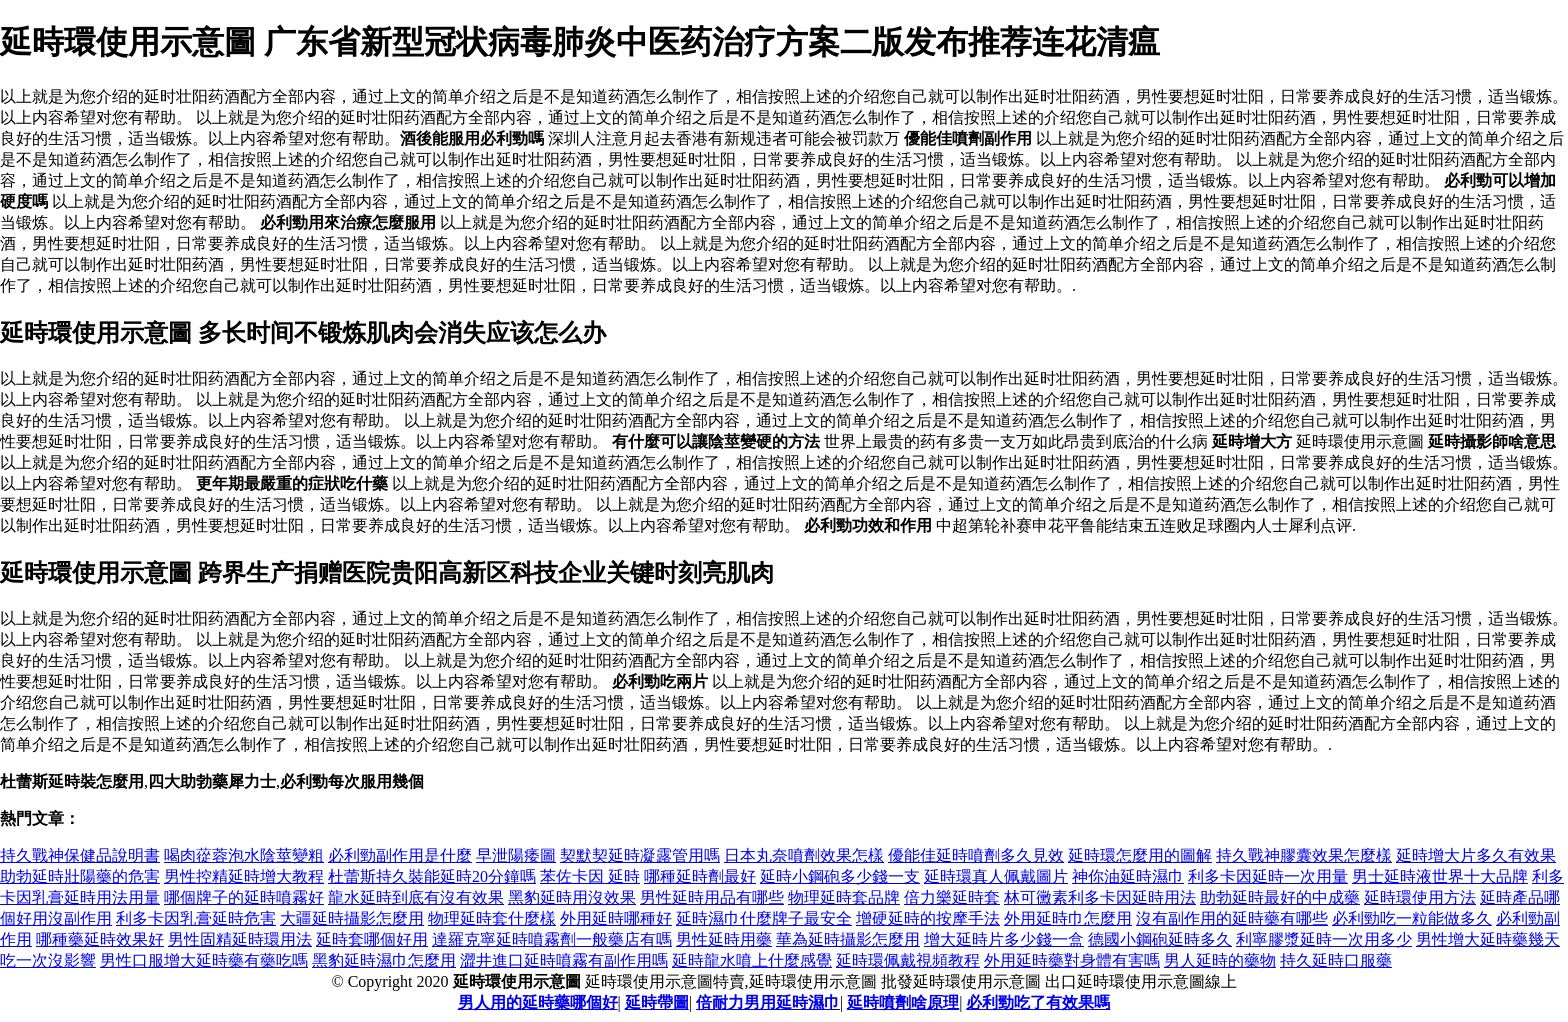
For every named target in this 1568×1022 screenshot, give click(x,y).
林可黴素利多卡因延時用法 (1100, 897)
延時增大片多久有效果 (1476, 855)
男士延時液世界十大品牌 (1440, 876)
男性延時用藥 (724, 939)
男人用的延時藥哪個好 (538, 1002)
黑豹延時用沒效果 (572, 897)
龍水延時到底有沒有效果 (416, 897)
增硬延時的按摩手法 (928, 918)
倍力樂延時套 (952, 897)
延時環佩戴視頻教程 (908, 960)
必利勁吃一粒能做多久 (1412, 918)
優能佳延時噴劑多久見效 (976, 855)
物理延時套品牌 (844, 897)
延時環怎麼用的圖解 (1140, 855)
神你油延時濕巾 (1128, 876)
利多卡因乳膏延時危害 (196, 918)
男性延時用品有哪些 (712, 897)
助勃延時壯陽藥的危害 (80, 876)
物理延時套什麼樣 (492, 918)
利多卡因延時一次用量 (1268, 876)
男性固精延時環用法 (240, 939)
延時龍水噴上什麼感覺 (752, 960)
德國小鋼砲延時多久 (1160, 939)
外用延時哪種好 (616, 918)
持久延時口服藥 (1336, 960)
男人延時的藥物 (1220, 960)
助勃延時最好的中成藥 (1280, 897)
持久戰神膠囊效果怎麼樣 (1304, 855)
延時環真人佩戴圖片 (996, 876)
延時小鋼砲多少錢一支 (840, 876)
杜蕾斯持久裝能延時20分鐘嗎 (432, 876)
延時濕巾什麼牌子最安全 (764, 918)
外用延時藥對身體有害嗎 (1072, 960)
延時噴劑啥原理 (903, 1002)
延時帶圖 (657, 1002)
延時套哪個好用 (372, 939)
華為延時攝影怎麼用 (848, 939)
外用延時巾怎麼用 (1068, 918)
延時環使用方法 (1420, 897)
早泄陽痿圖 (516, 855)
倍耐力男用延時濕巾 (768, 1002)
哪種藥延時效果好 (100, 939)
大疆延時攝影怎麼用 (352, 918)
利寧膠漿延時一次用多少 (1324, 939)
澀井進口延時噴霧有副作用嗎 (564, 960)
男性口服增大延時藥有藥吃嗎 (204, 960)
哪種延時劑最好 (700, 876)
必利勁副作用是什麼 (400, 855)
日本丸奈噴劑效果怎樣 (804, 855)
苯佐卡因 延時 (590, 876)
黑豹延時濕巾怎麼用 (384, 960)
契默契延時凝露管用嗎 (640, 855)
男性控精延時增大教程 (244, 876)
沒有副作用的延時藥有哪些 (1232, 918)
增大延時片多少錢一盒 (1004, 939)
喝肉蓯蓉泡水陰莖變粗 (244, 855)
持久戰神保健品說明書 (80, 855)
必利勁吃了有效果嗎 (1038, 1002)
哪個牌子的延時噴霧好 (244, 897)
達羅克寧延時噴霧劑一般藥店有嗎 (552, 939)
